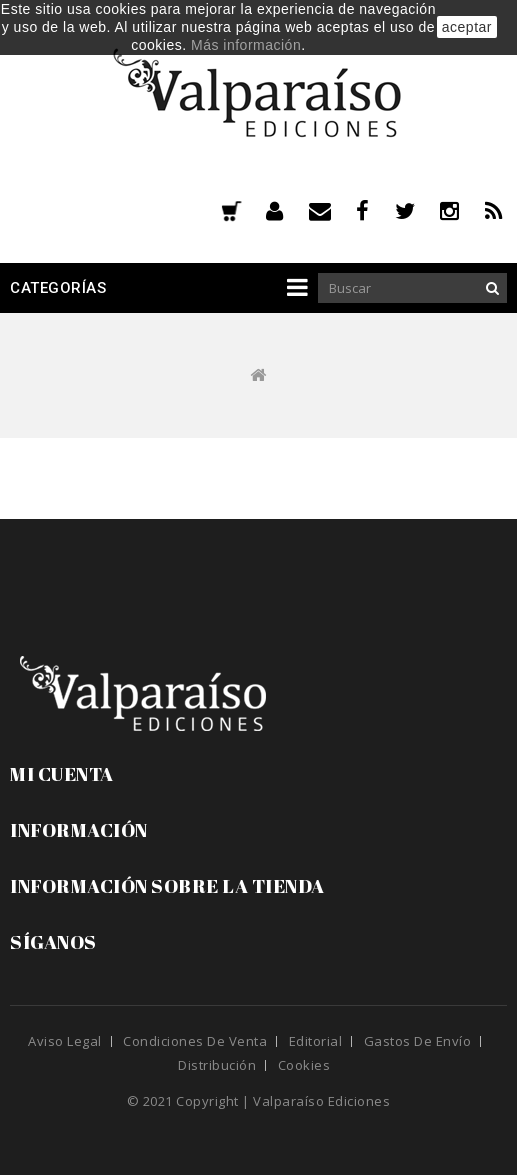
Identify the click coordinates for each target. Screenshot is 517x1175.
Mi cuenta (62, 774)
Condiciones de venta (195, 1041)
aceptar (467, 27)
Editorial (316, 1041)
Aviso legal (65, 1041)
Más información (246, 45)
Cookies (304, 1065)
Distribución (217, 1065)
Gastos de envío (418, 1041)
